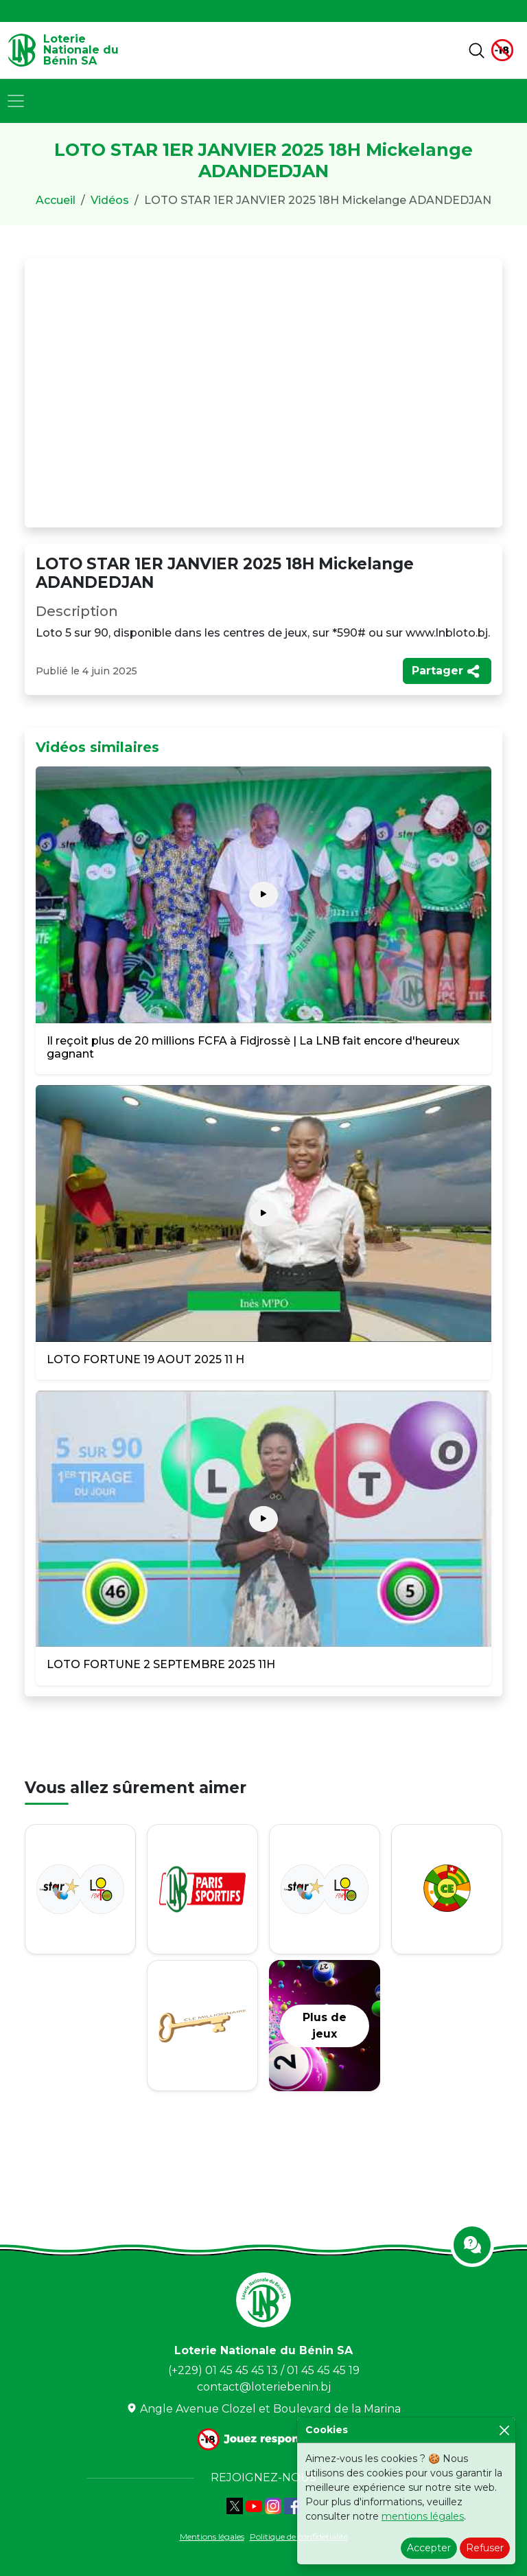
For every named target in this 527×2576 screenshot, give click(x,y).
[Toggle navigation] (15, 100)
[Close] (504, 2430)
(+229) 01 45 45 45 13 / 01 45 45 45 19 (264, 2370)
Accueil (55, 200)
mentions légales (423, 2516)
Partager (446, 671)
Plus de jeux (325, 2025)
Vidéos (110, 200)
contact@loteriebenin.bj (264, 2386)
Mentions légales (212, 2536)
